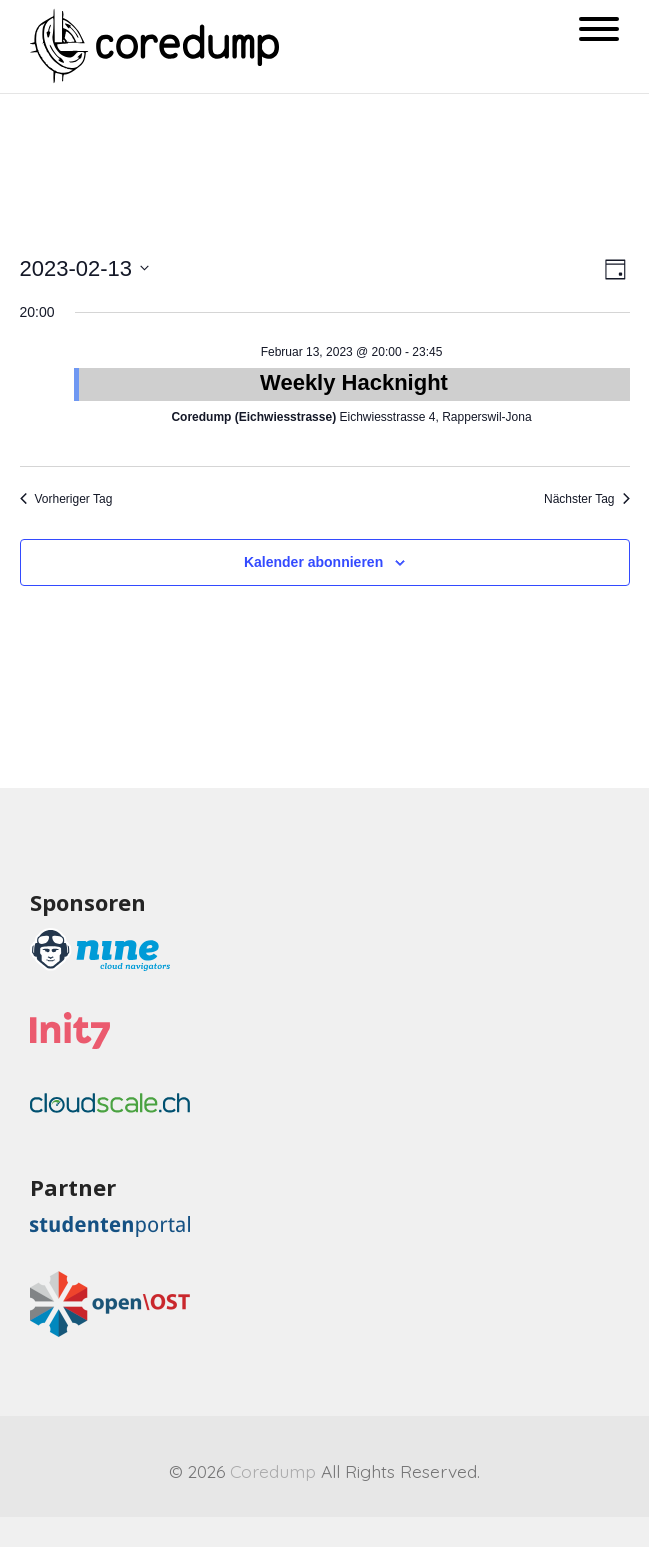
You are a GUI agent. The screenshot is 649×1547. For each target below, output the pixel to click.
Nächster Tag (586, 499)
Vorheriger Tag (66, 499)
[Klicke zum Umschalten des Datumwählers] (85, 268)
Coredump (273, 1471)
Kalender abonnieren (313, 562)
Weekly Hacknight (354, 382)
